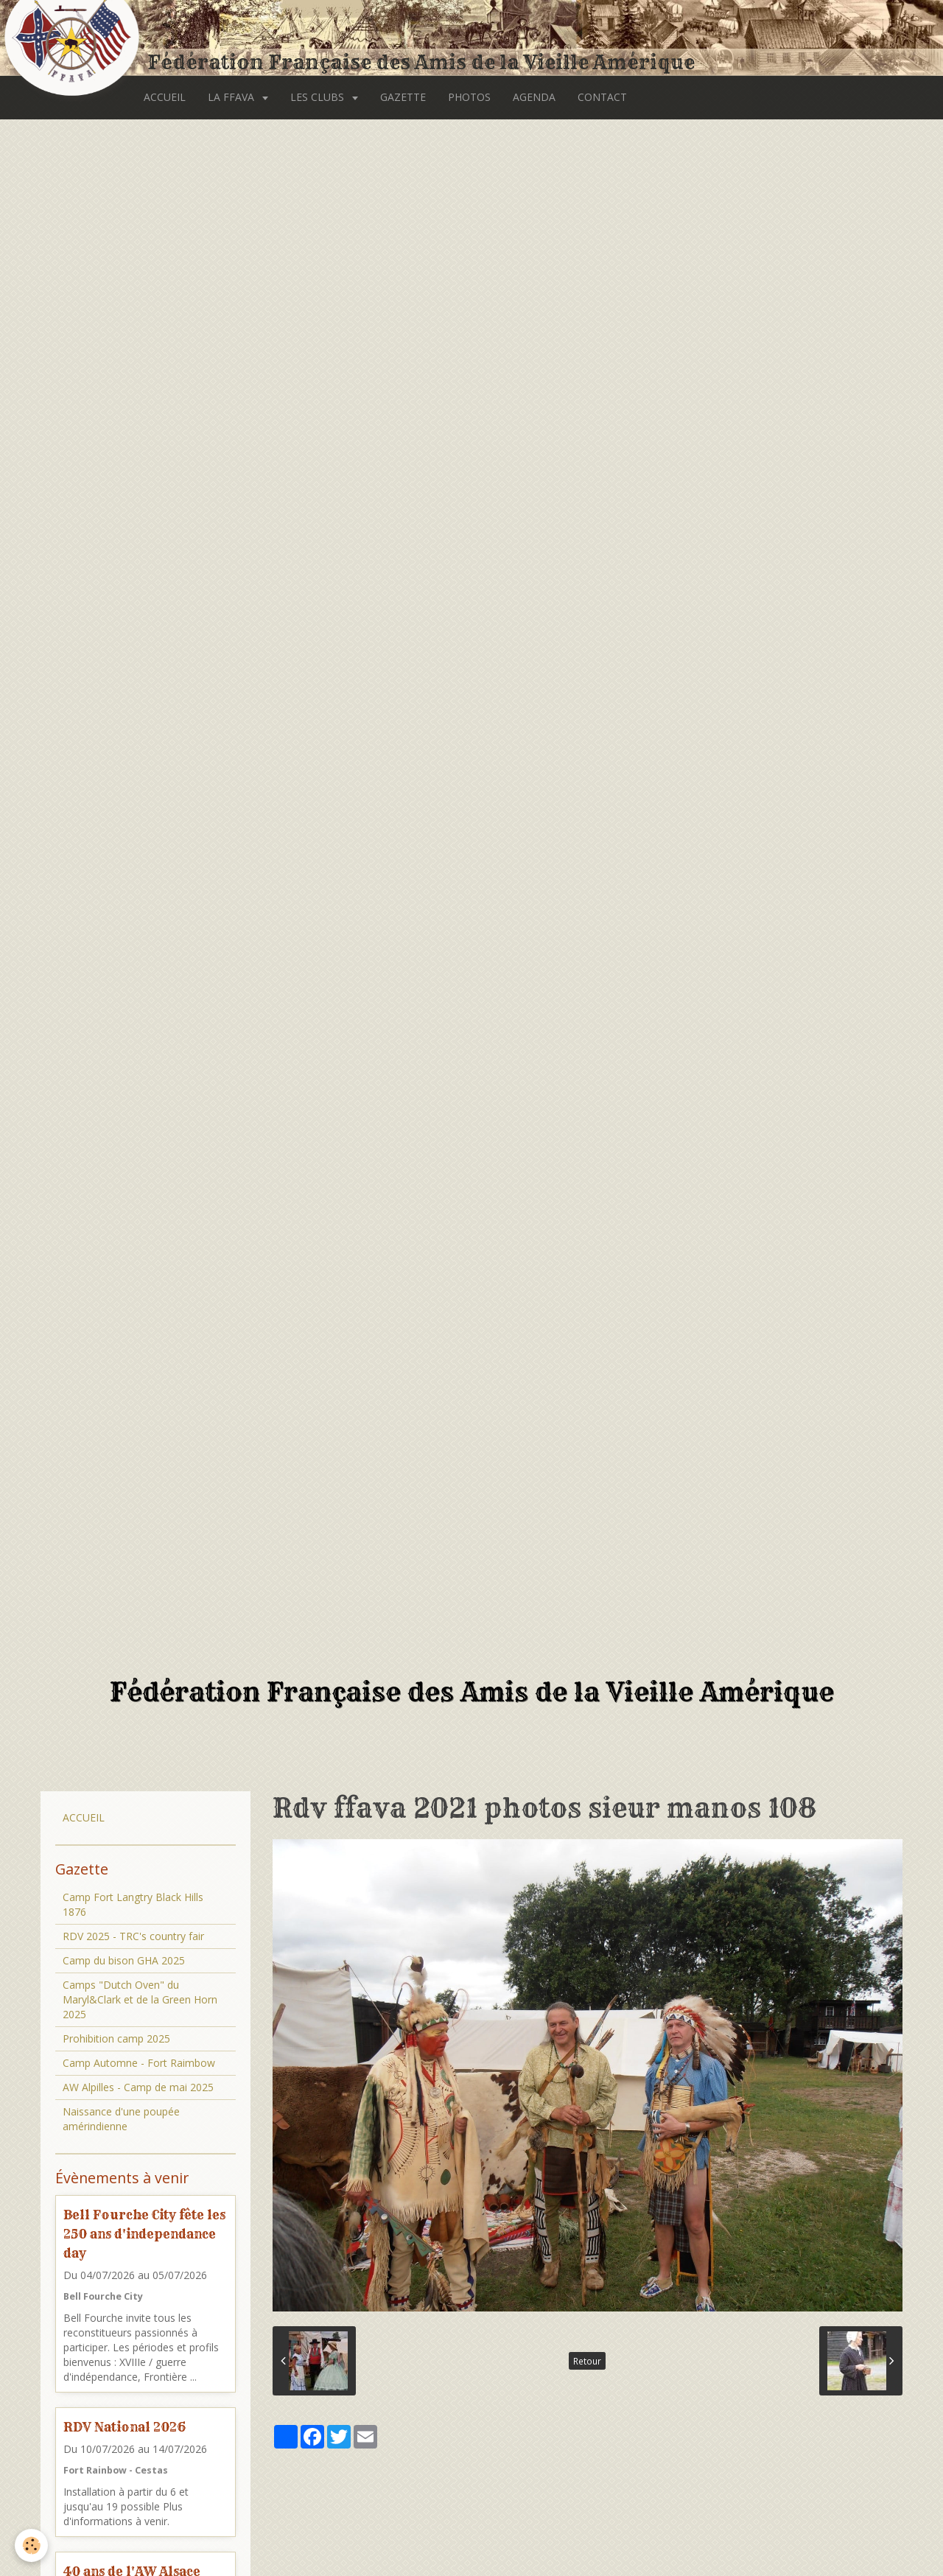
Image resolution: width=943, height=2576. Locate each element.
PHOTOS (469, 97)
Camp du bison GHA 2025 (124, 1960)
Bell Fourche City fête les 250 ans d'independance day (144, 2234)
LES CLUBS (318, 97)
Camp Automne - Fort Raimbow (139, 2063)
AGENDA (534, 97)
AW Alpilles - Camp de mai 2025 (138, 2087)
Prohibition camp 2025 (116, 2038)
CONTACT (602, 97)
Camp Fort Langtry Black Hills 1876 (133, 1904)
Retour (587, 2361)
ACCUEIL (165, 97)
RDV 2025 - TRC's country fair (133, 1936)
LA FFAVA (232, 97)
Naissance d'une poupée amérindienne (121, 2118)
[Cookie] (31, 2545)
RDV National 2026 (124, 2427)
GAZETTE (403, 97)
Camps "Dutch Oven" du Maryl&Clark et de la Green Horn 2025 (140, 1999)
